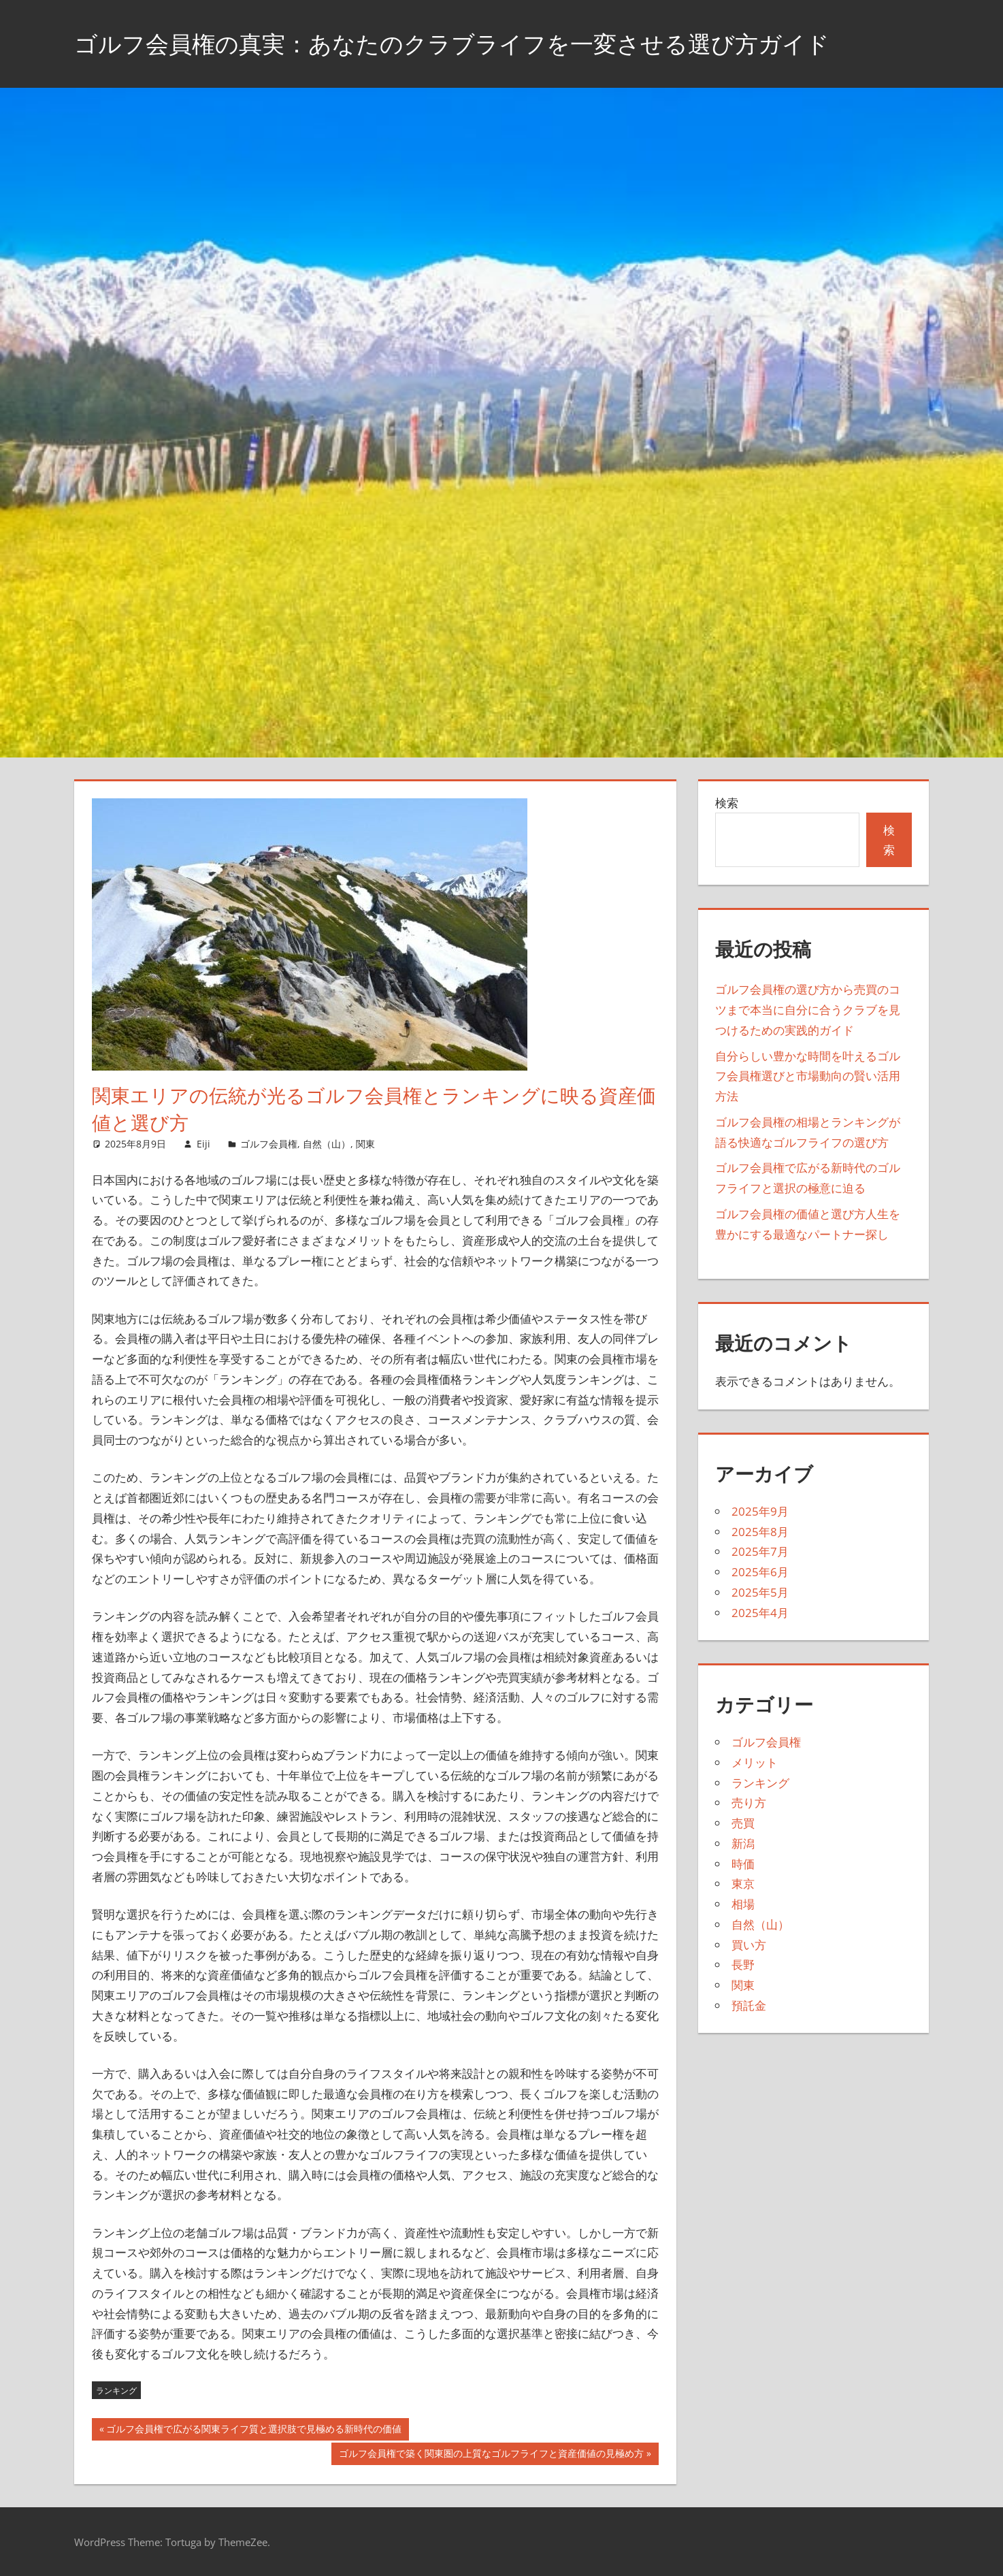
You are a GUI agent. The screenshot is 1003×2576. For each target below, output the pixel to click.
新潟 (743, 1843)
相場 (743, 1904)
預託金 (748, 2005)
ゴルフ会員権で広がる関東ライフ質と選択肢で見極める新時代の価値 (253, 2430)
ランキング (116, 2390)
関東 (365, 1143)
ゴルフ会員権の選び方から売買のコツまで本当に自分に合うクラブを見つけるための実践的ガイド (807, 1009)
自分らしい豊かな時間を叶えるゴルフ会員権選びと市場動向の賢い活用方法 (807, 1076)
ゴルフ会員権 (268, 1143)
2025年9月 (760, 1511)
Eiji (203, 1143)
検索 (726, 803)
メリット (754, 1762)
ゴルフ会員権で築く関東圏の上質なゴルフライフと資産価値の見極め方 (491, 2455)
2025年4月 (760, 1612)
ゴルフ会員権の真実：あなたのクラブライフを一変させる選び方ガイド (473, 43)
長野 (743, 1964)
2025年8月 (760, 1531)
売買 (743, 1823)
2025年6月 (760, 1572)
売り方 (748, 1802)
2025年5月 (760, 1592)
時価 (743, 1864)
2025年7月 (760, 1551)
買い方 (748, 1945)
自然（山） (326, 1143)
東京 (743, 1883)
